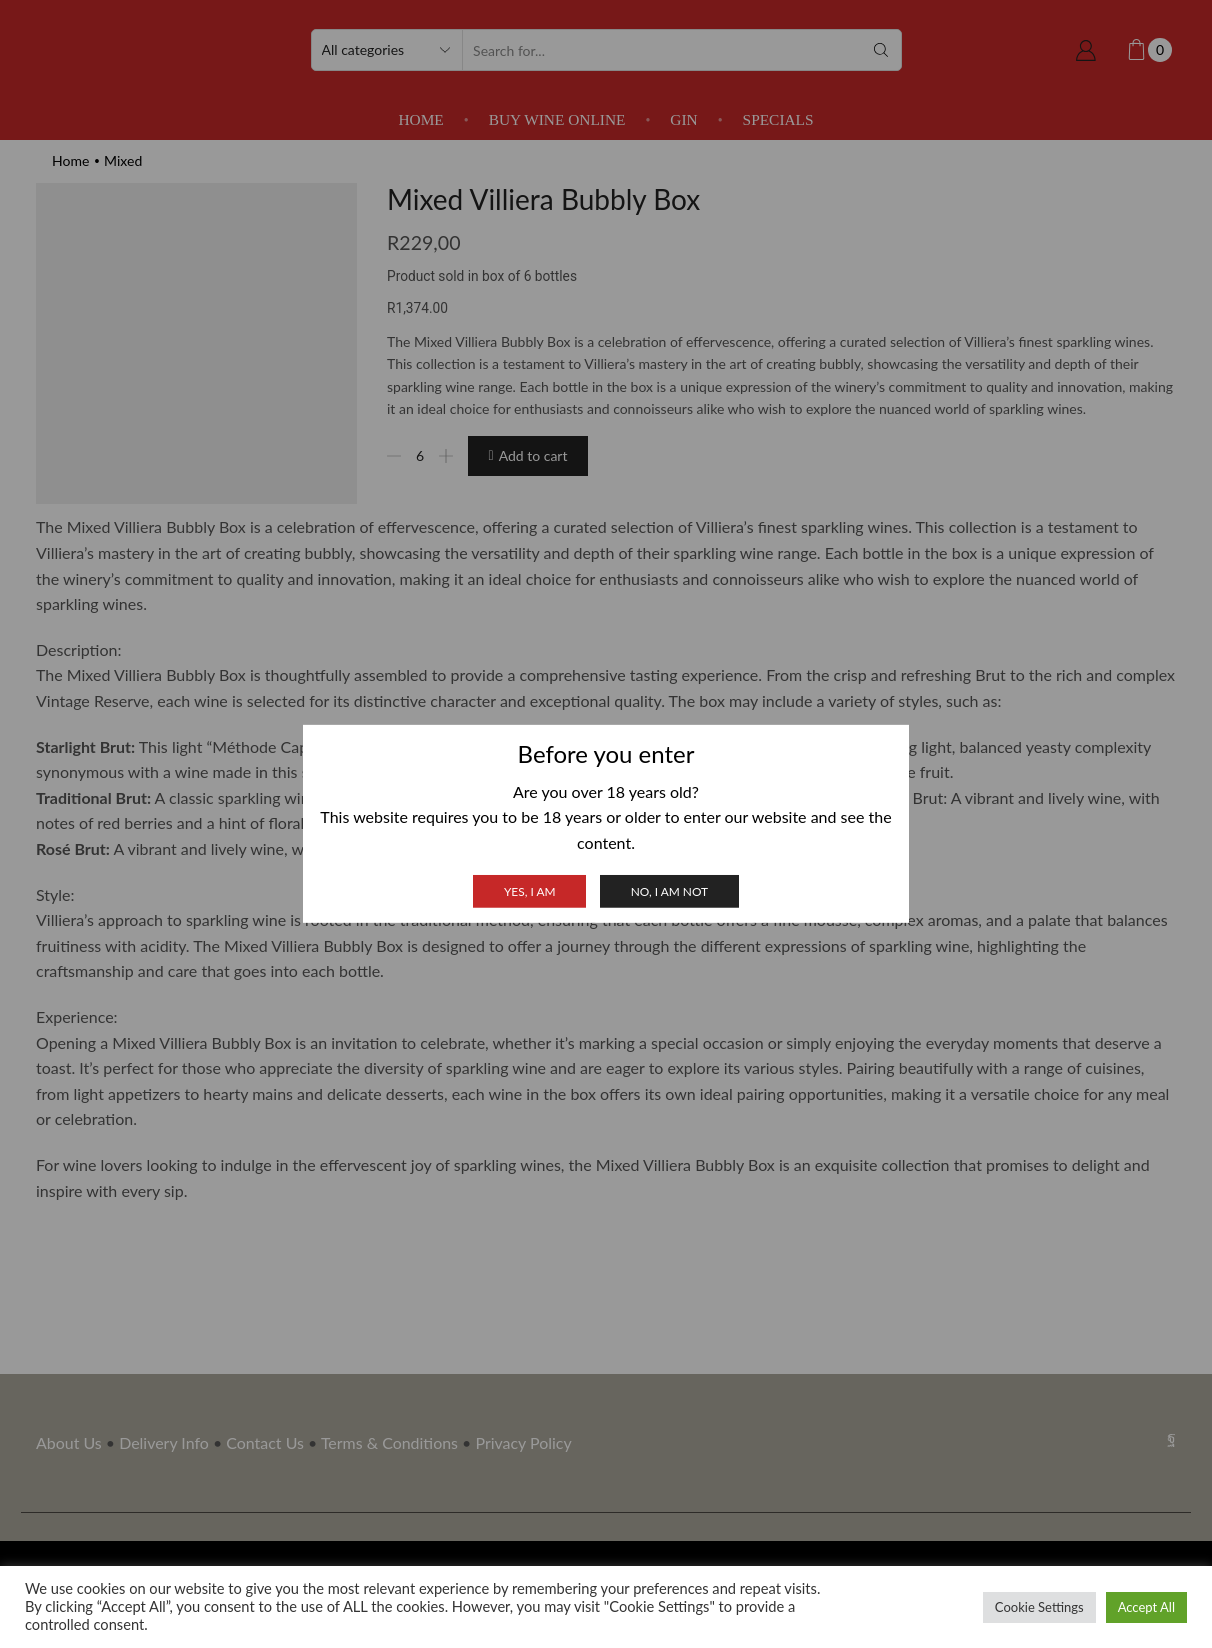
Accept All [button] (1146, 1607)
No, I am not (669, 891)
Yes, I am (530, 891)
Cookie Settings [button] (1039, 1607)
